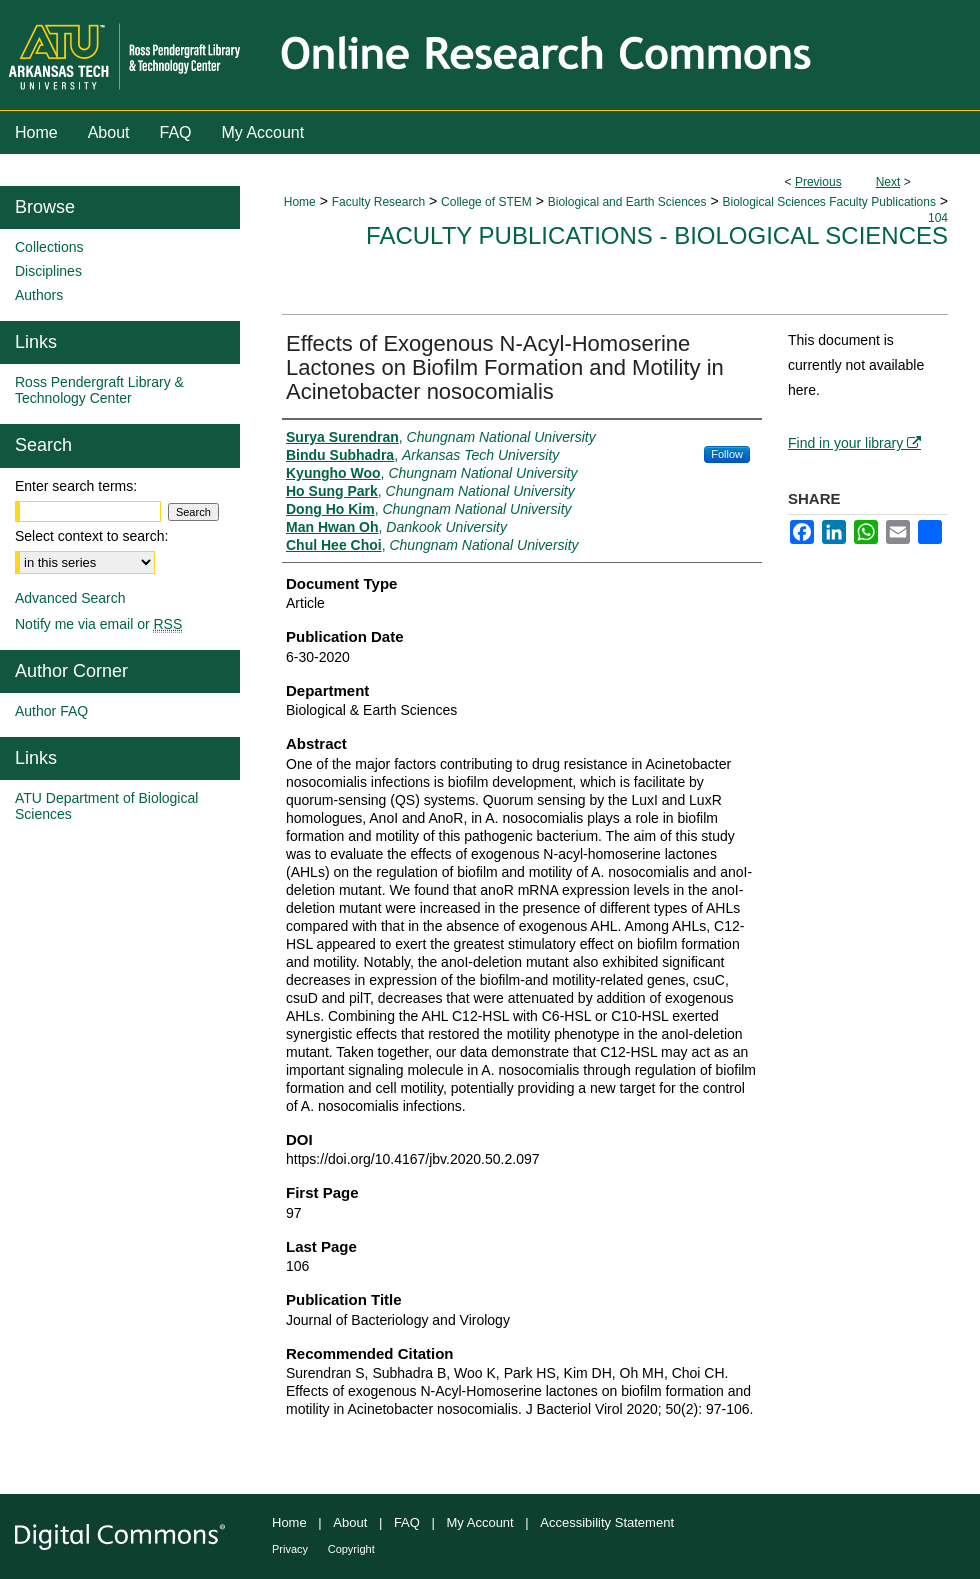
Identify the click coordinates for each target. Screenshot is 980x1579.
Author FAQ (51, 711)
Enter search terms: (76, 486)
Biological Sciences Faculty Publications (828, 202)
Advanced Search (70, 598)
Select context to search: (91, 536)
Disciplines (48, 271)
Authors (39, 295)
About (350, 1522)
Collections (49, 247)
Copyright (351, 1549)
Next (888, 182)
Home (300, 202)
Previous (818, 182)
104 (938, 218)
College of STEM (486, 202)
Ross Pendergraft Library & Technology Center (99, 390)
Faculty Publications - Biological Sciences (657, 235)
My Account (480, 1522)
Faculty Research (378, 202)
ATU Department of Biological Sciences (106, 806)
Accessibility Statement (607, 1522)
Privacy (290, 1549)
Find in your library (854, 443)
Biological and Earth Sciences (627, 202)
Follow (727, 454)
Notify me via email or (98, 624)
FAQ (407, 1522)
